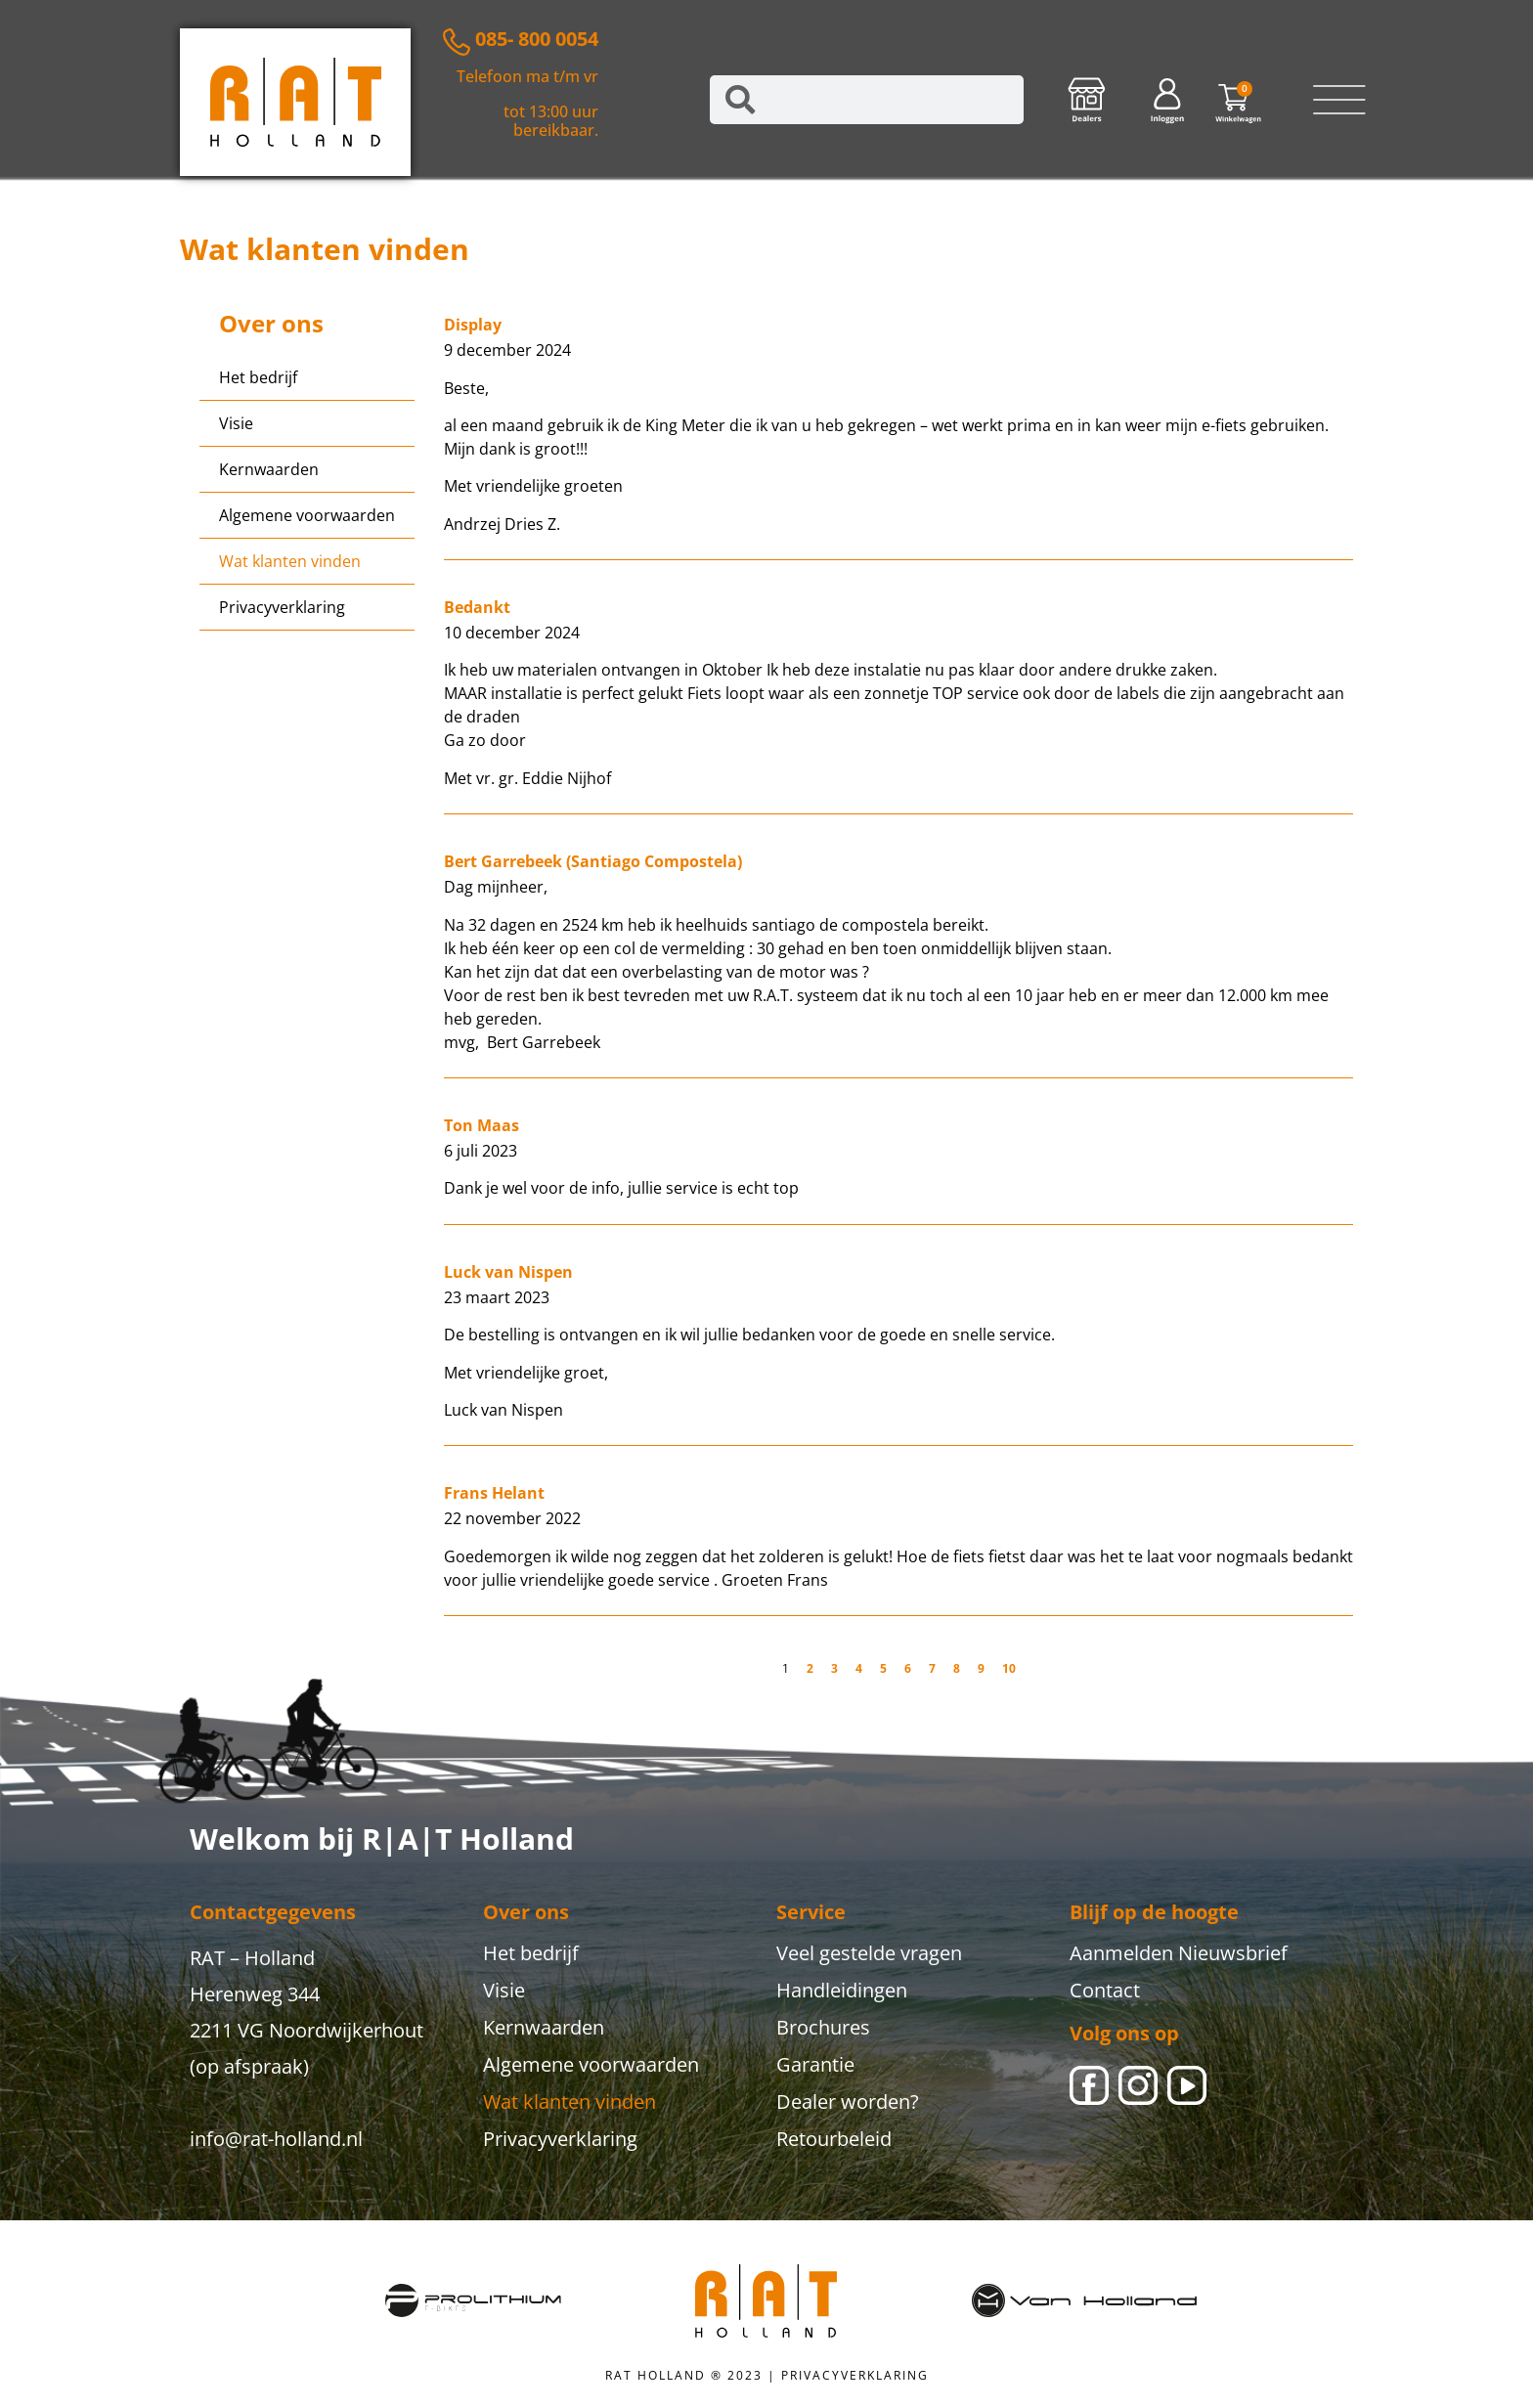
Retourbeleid (834, 2138)
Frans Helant (494, 1493)
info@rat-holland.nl (276, 2138)
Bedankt (477, 607)
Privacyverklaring (282, 607)
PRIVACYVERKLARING (855, 2375)
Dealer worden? (847, 2101)
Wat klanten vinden (290, 561)
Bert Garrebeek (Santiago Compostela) (593, 861)
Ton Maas (481, 1125)
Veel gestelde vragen (869, 1953)
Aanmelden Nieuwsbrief (1179, 1953)
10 (1009, 1668)
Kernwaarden (269, 469)
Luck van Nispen (508, 1272)
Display (473, 324)
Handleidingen (841, 1990)
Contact (1105, 1990)
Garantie (815, 2064)
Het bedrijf (258, 377)
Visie (236, 423)
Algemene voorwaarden (307, 515)
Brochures (823, 2027)
